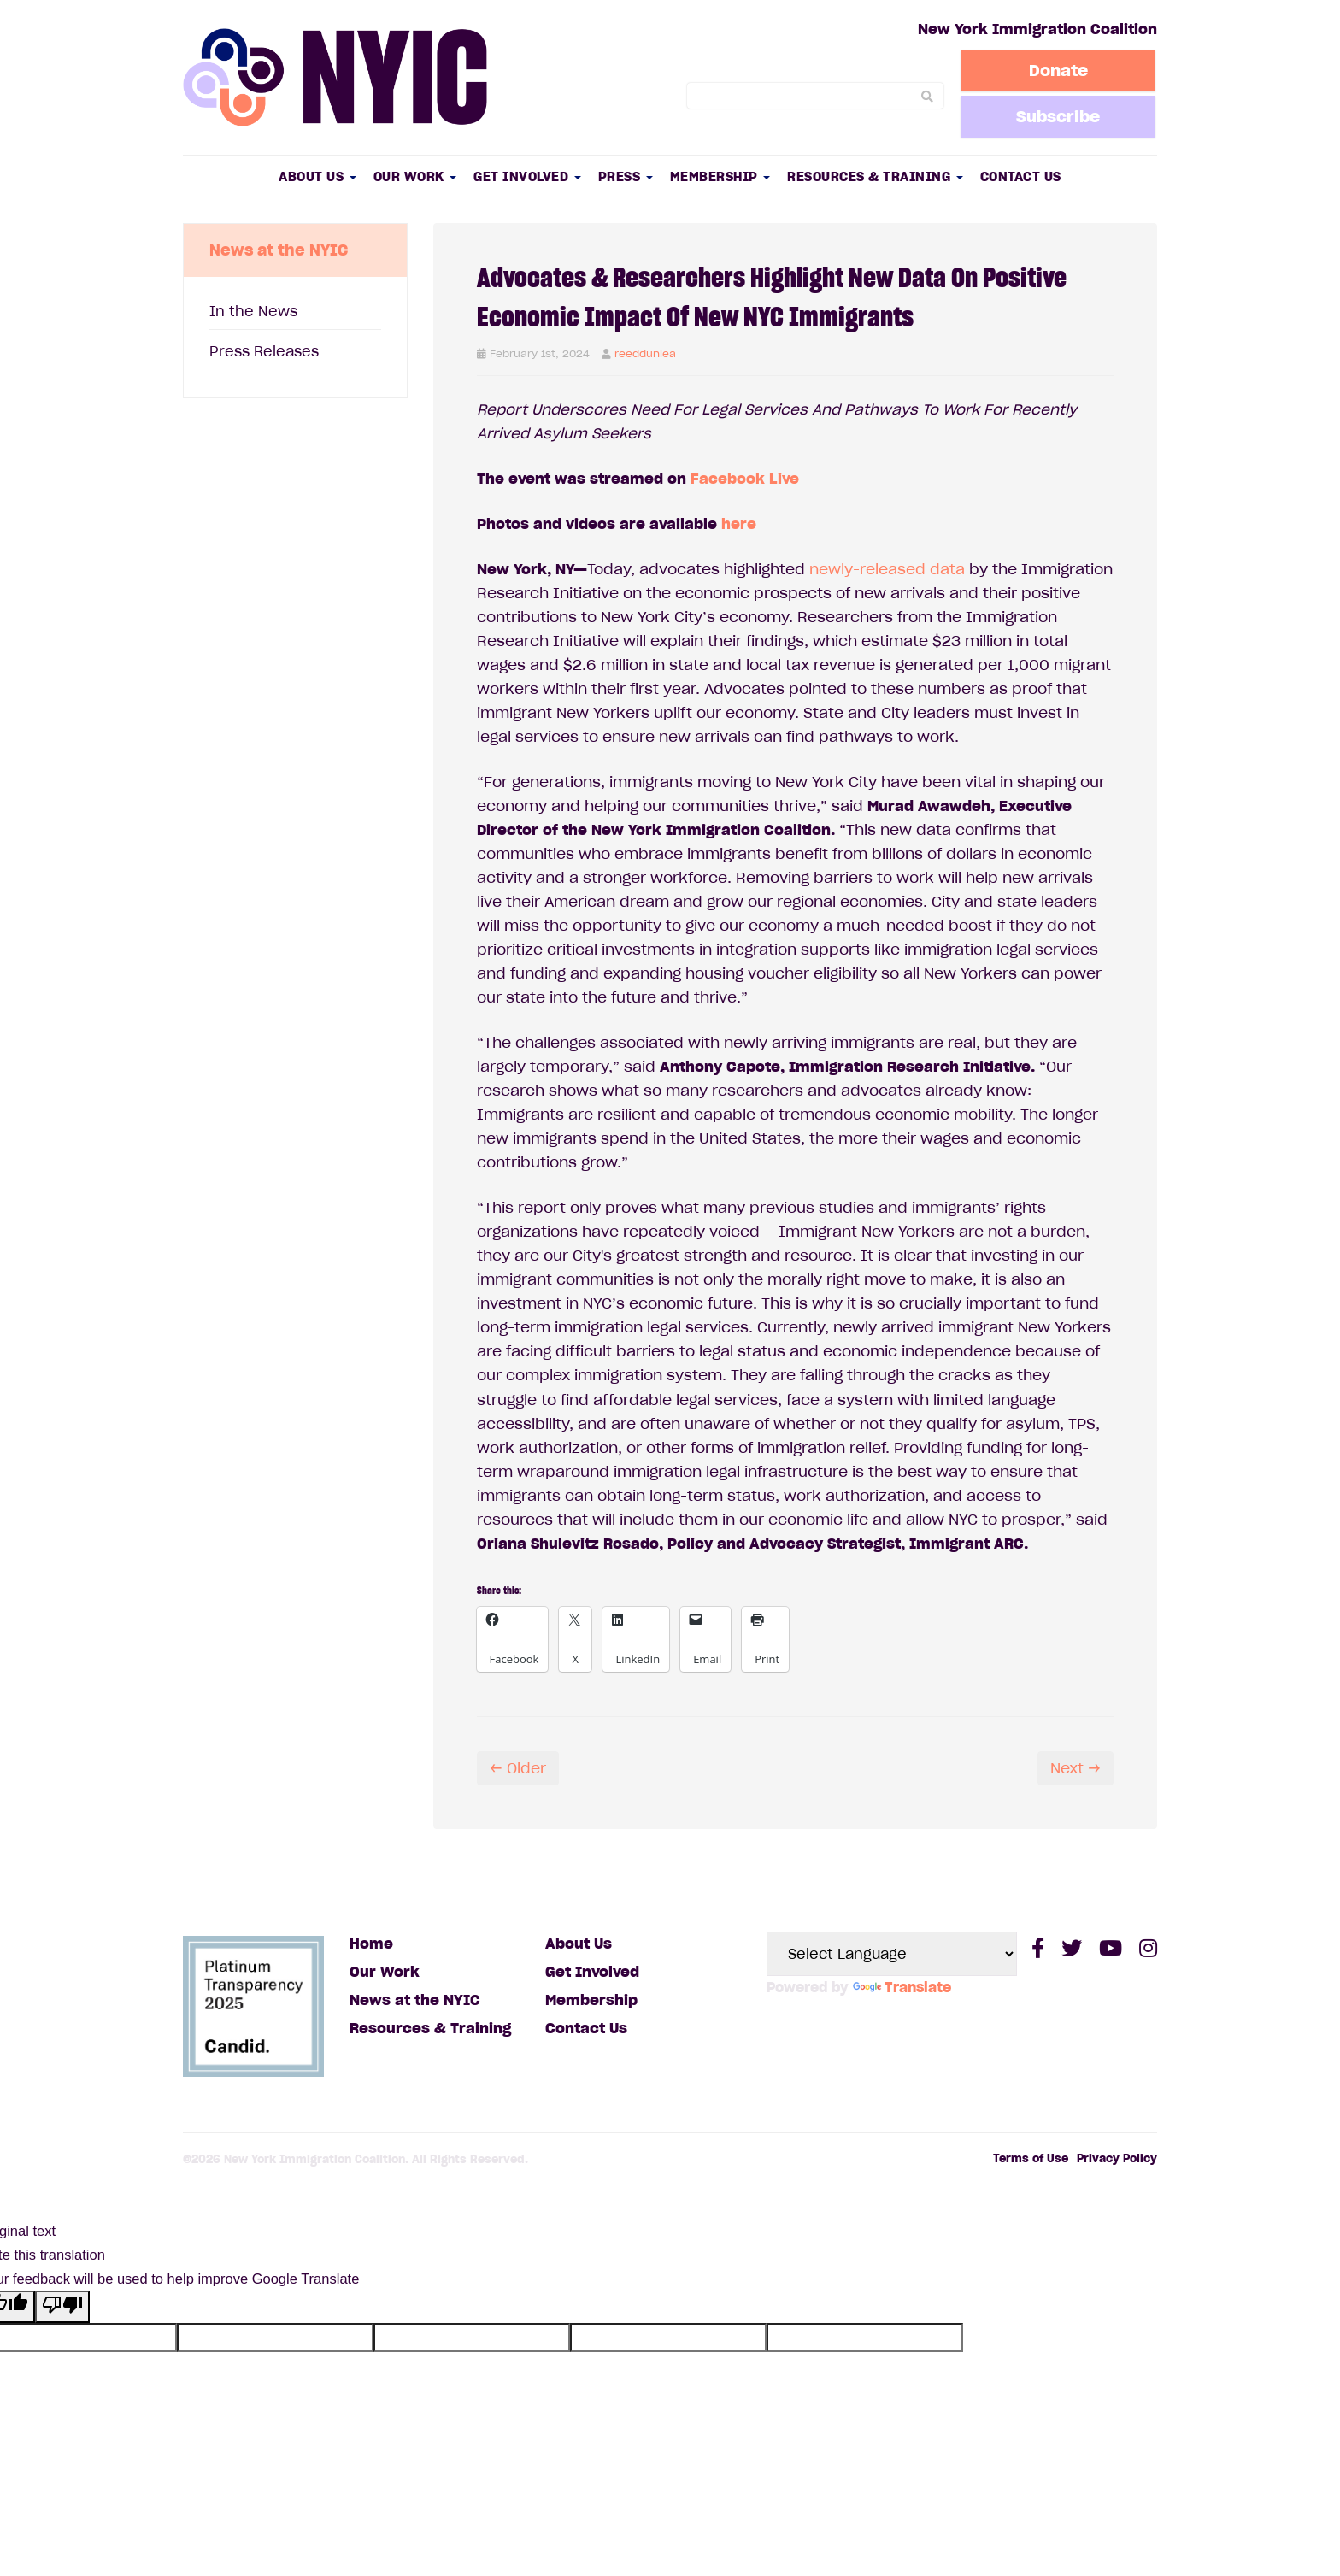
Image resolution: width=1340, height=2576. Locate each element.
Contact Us (1020, 176)
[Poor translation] (62, 2307)
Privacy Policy (1117, 2158)
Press (625, 176)
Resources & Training (875, 176)
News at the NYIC (415, 2000)
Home (371, 1943)
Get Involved (527, 176)
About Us (317, 176)
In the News (253, 311)
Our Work (415, 176)
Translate (902, 1987)
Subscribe (1059, 116)
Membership (720, 176)
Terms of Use (1030, 2158)
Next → (1075, 1768)
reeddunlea (645, 353)
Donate (1059, 70)
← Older (518, 1768)
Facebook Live (745, 478)
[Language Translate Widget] (892, 1954)
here (738, 524)
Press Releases (264, 351)
